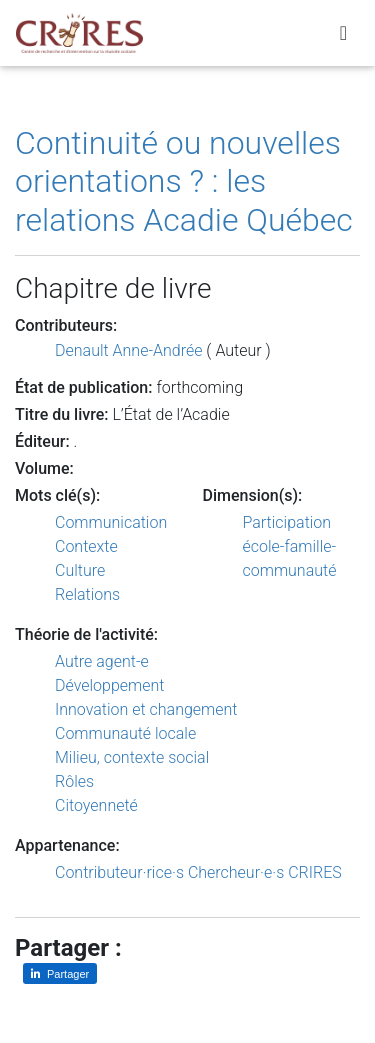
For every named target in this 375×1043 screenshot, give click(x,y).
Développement (110, 685)
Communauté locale (125, 733)
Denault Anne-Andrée (128, 350)
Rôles (74, 781)
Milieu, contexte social (132, 757)
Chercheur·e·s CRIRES (265, 872)
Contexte (86, 546)
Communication (111, 522)
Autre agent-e (102, 661)
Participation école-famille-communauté (290, 546)
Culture (80, 570)
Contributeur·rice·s (119, 872)
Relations (87, 594)
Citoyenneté (96, 805)
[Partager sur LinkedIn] (60, 973)
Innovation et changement (146, 709)
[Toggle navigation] (343, 33)
